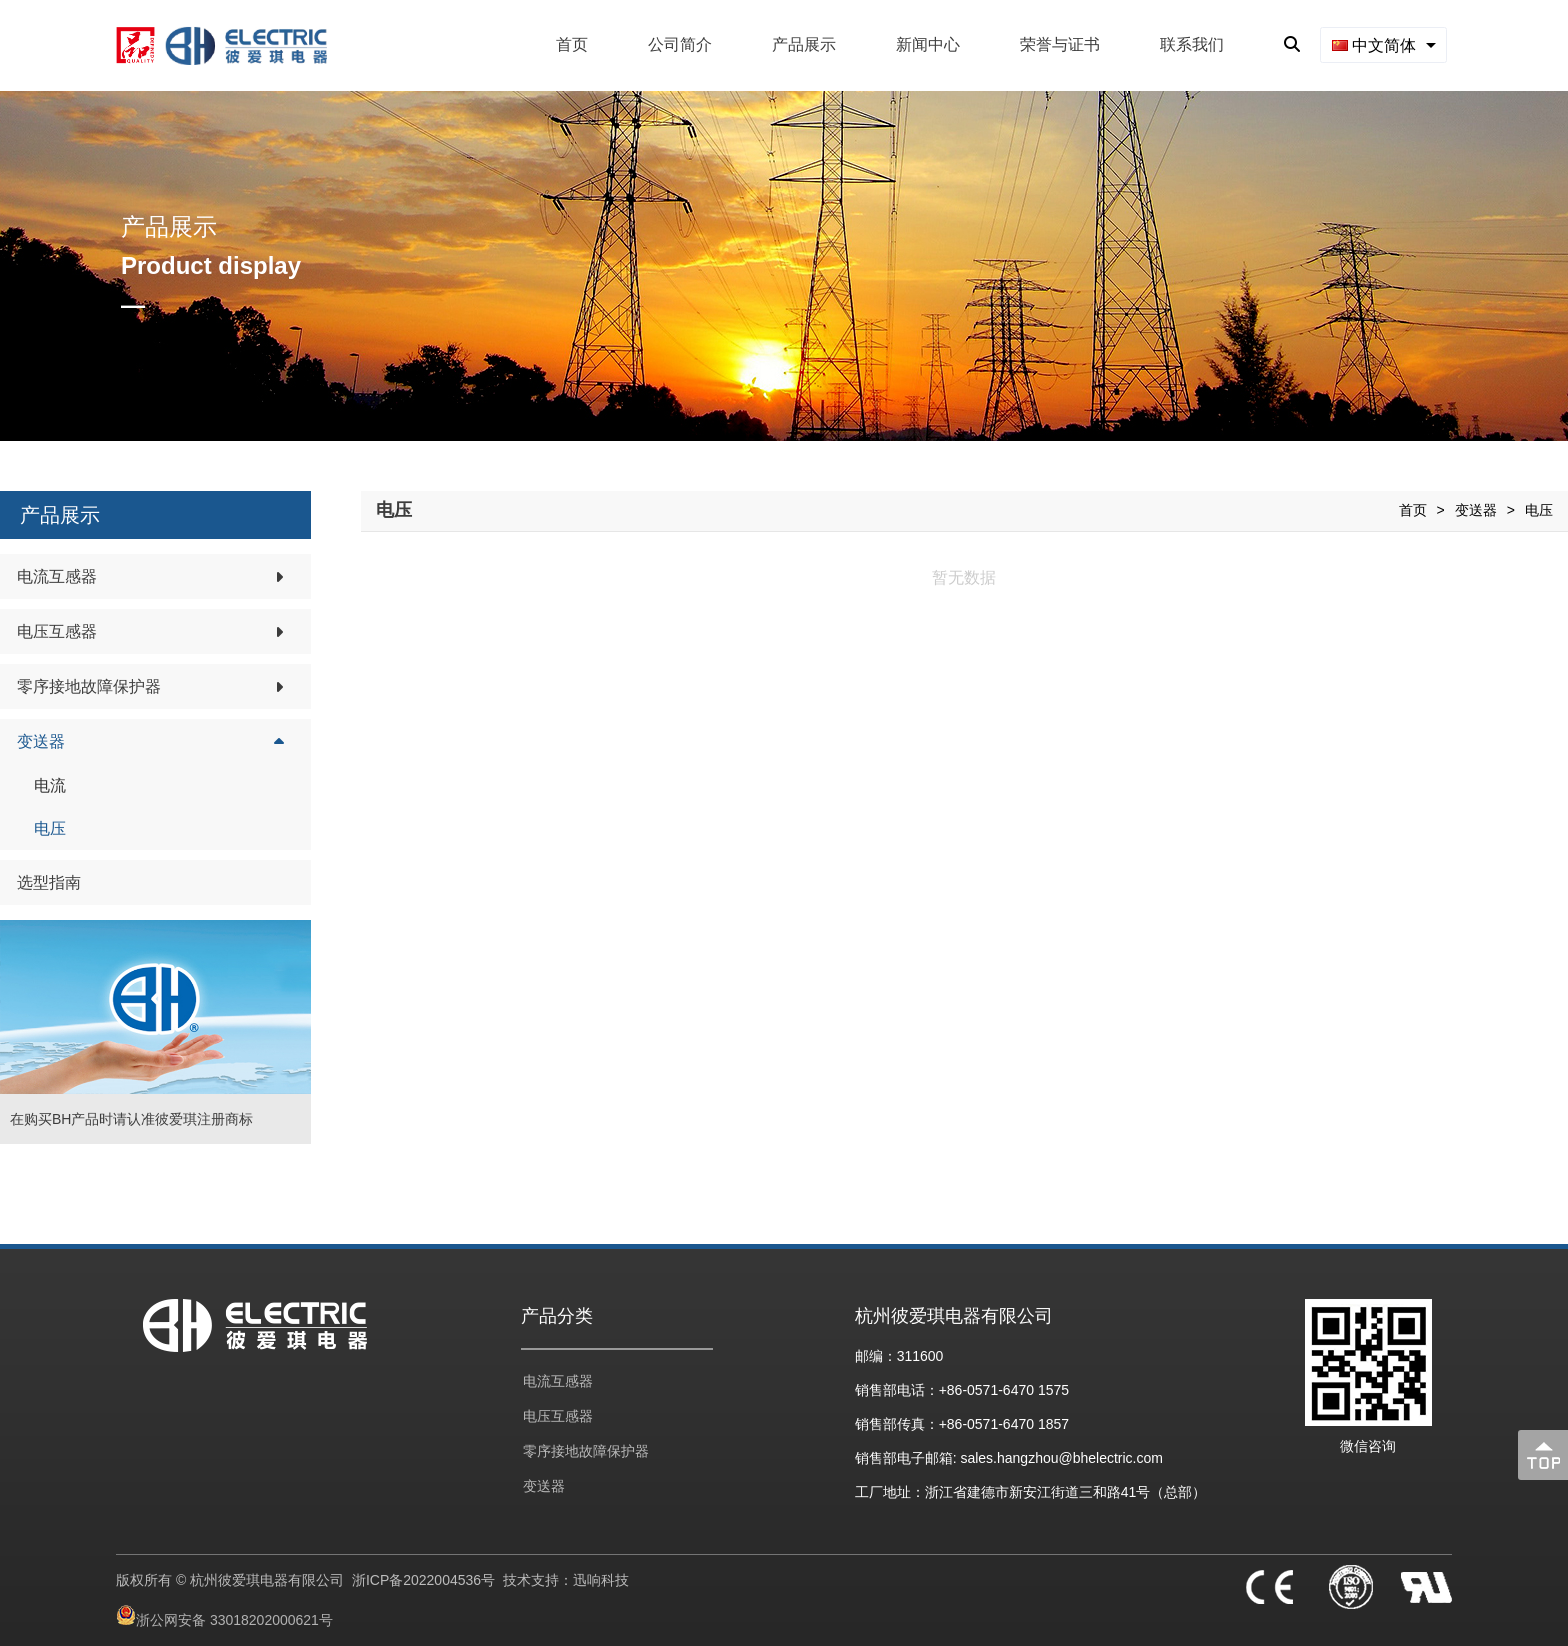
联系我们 (1192, 44)
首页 (572, 44)
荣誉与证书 (1060, 44)
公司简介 (680, 44)
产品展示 (804, 44)
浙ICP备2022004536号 (423, 1580)
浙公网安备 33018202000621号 (234, 1620)
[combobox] (1383, 44)
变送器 (1476, 510)
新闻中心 (928, 44)
